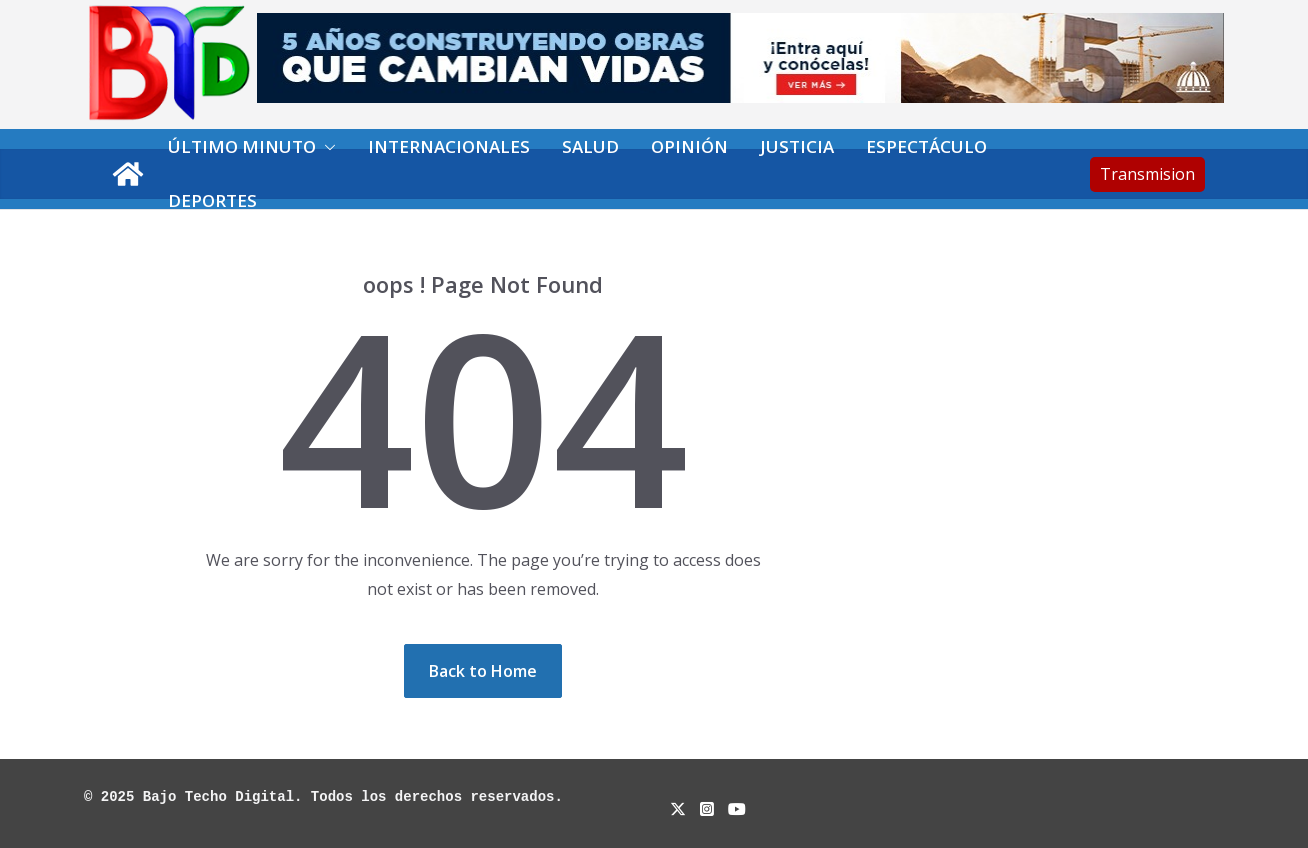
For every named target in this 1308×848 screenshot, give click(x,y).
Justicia (797, 146)
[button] (326, 147)
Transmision (1147, 174)
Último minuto (242, 146)
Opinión (689, 146)
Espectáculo (926, 146)
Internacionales (449, 146)
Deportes (212, 200)
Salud (590, 146)
